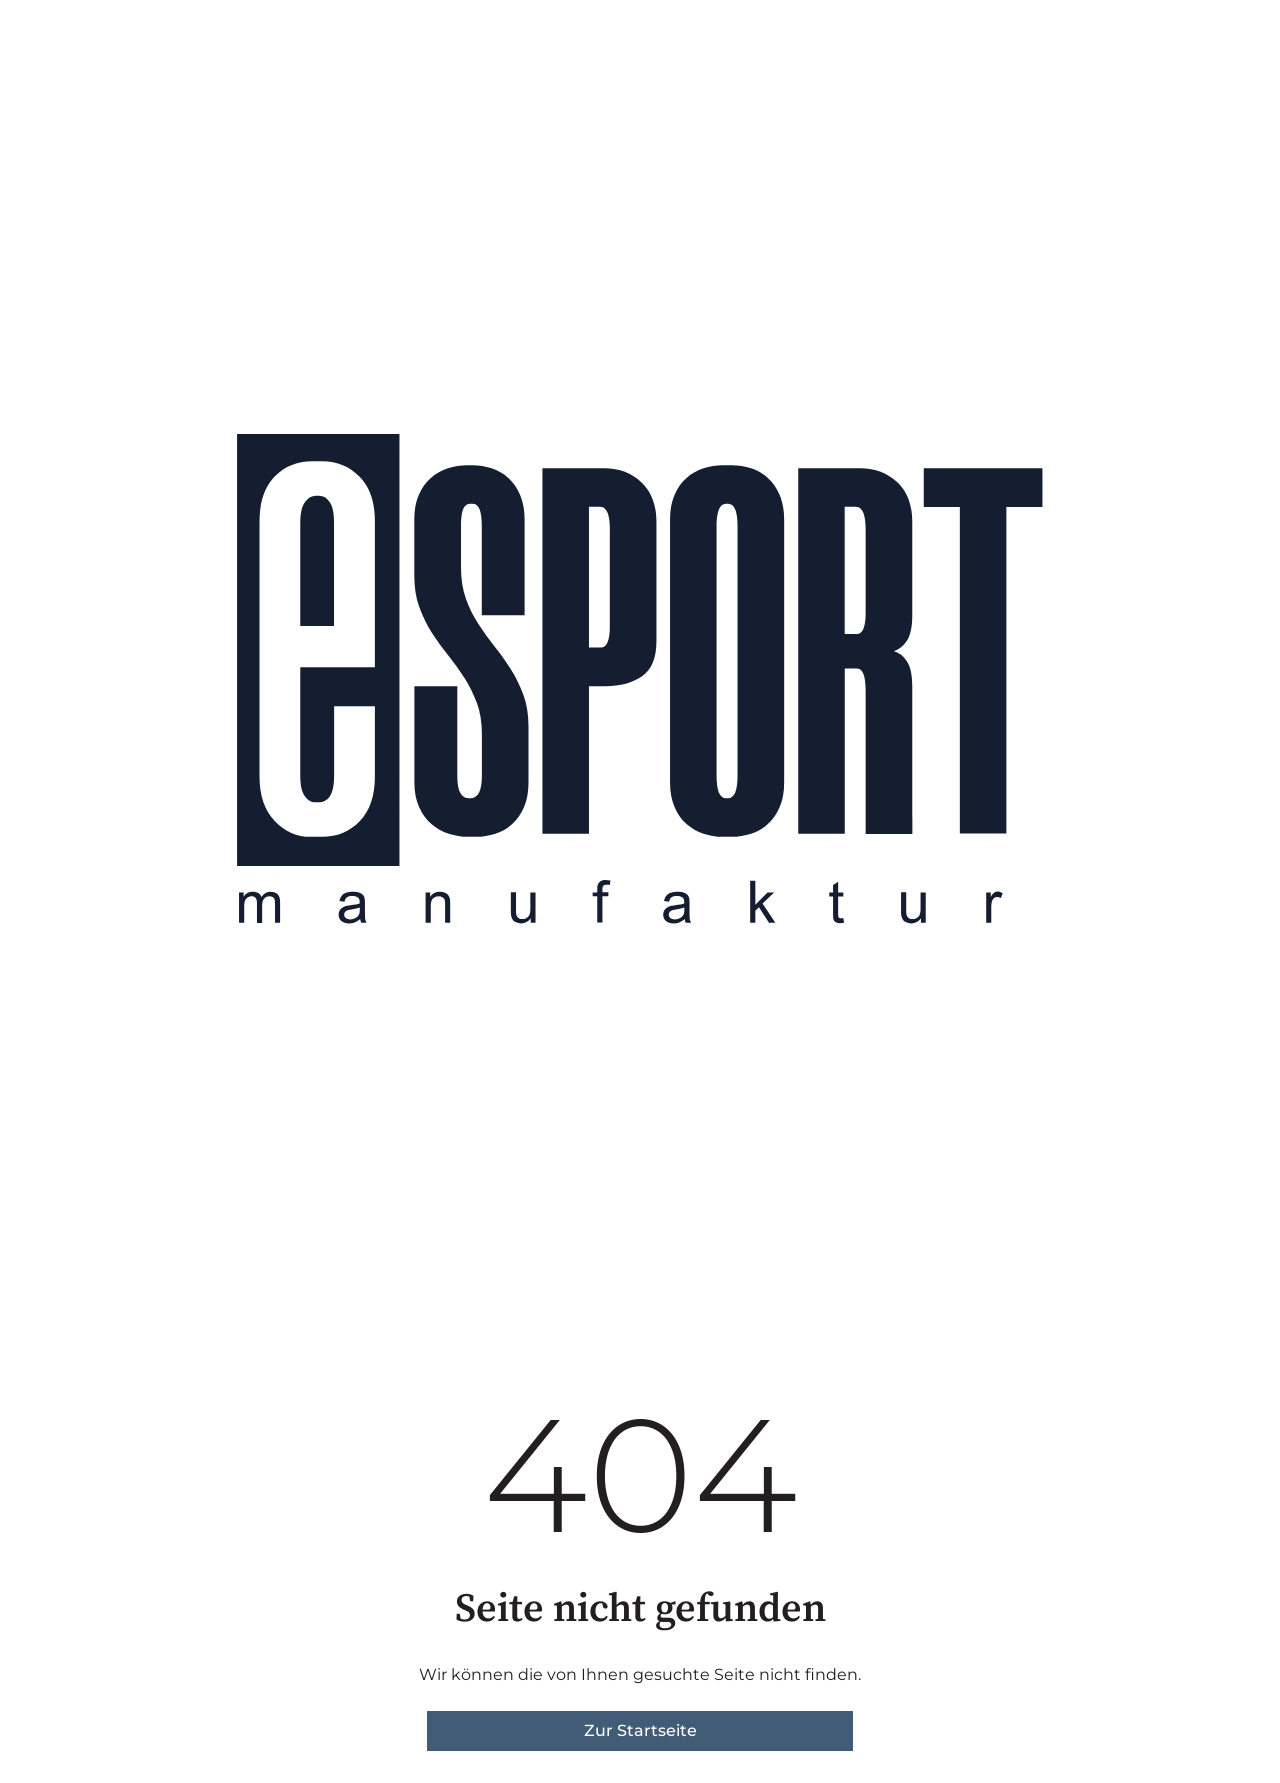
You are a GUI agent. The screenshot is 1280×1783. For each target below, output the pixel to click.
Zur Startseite (640, 1730)
